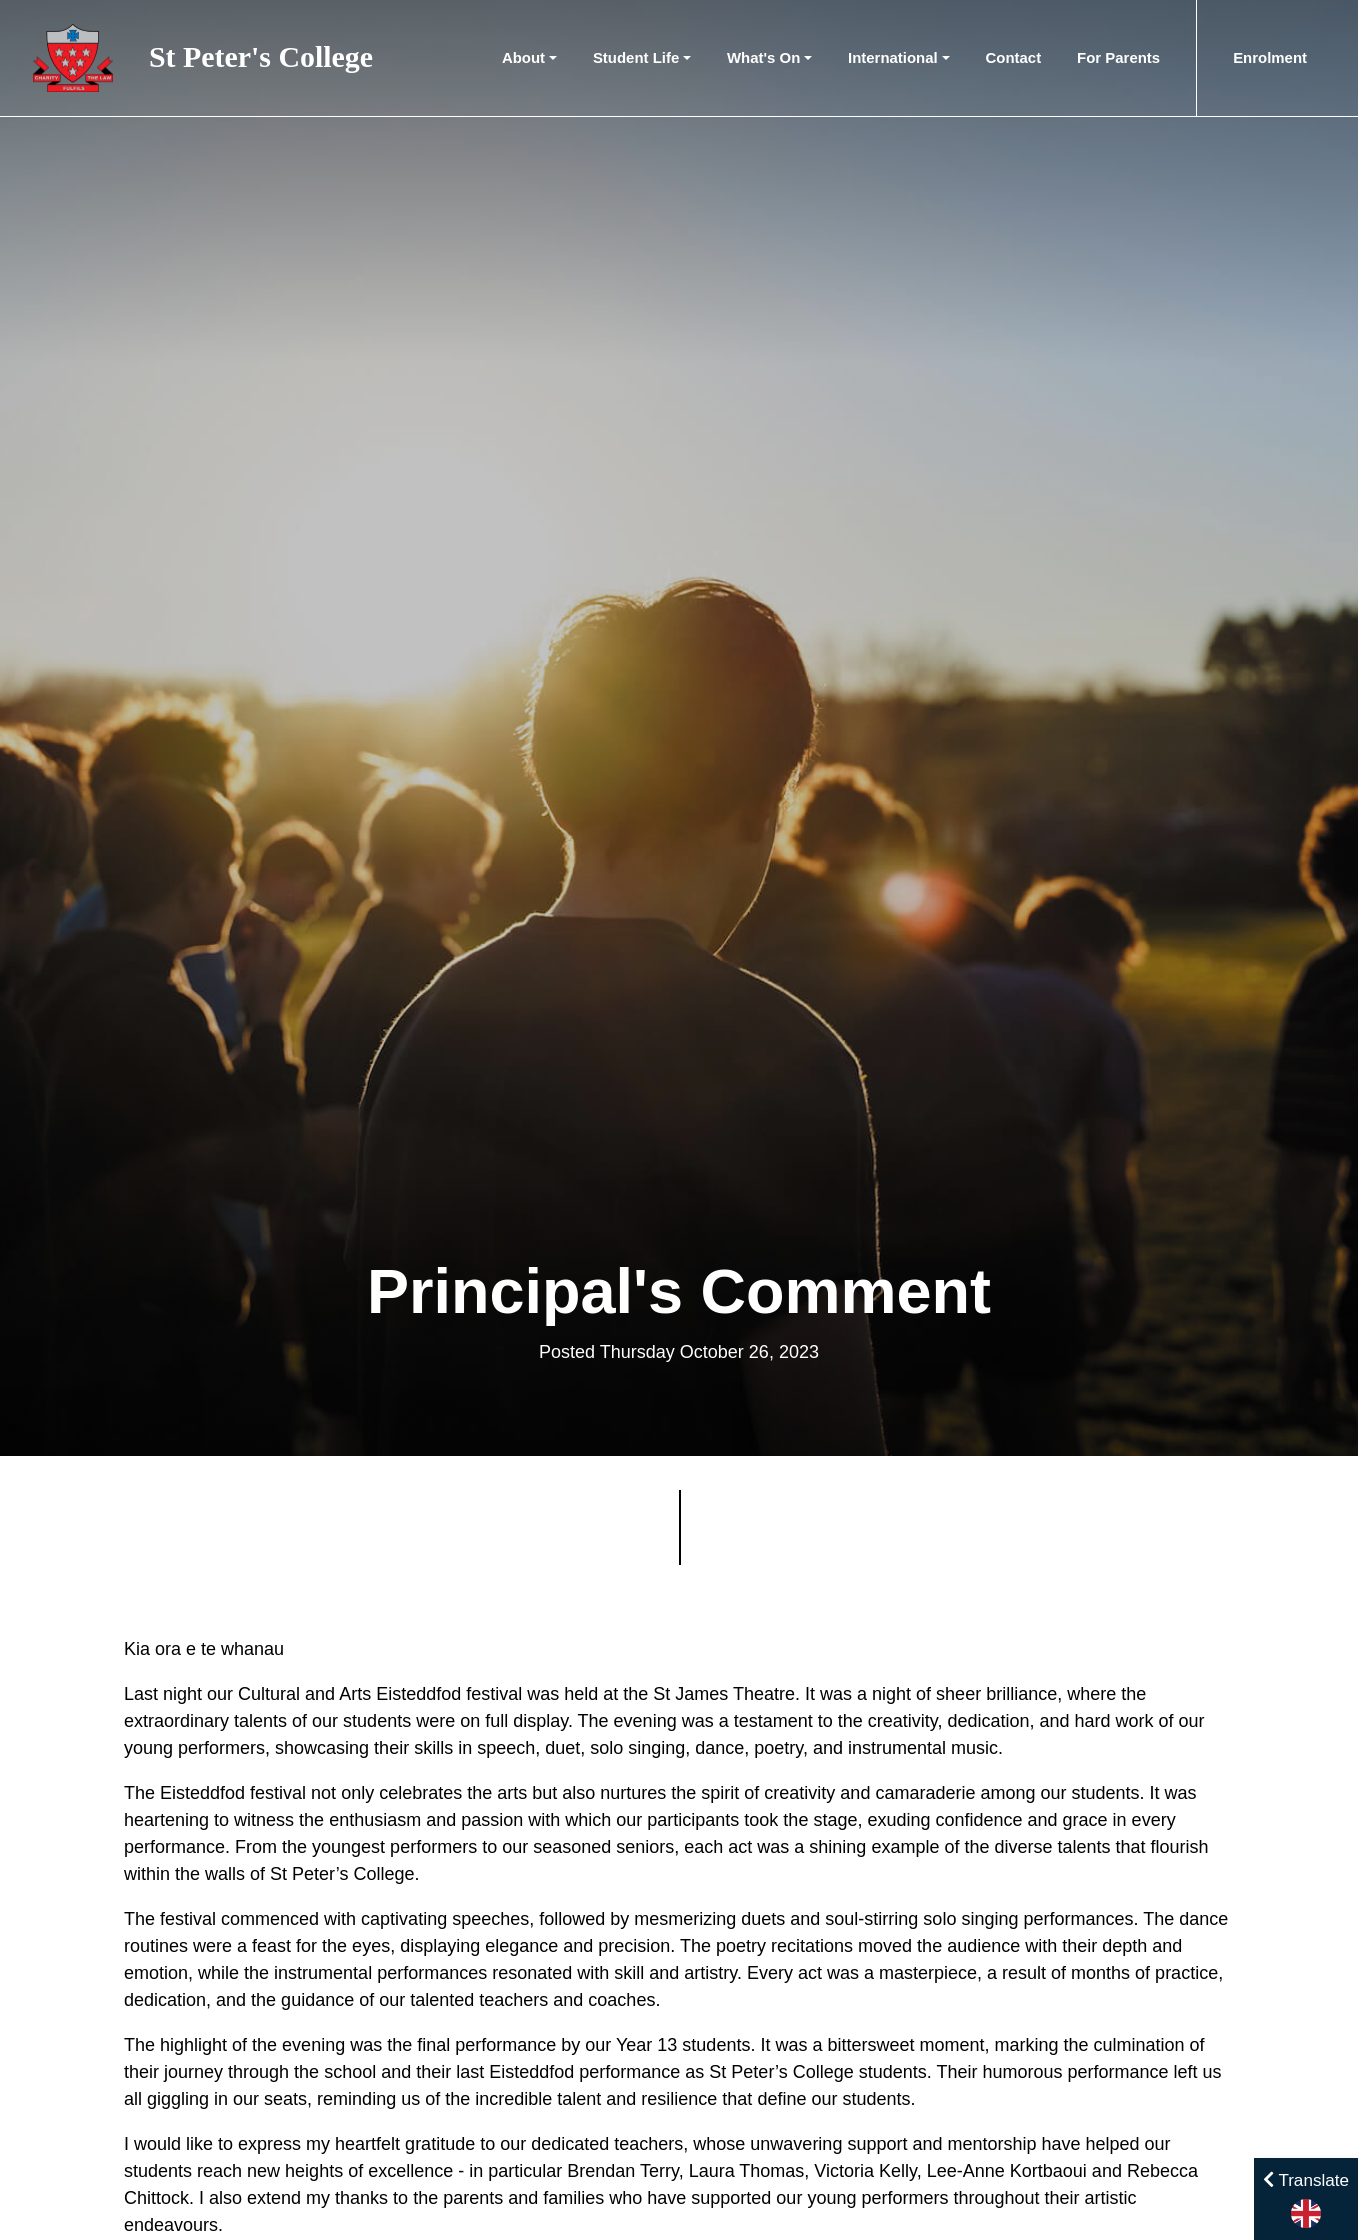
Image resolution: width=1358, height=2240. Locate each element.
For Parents (1118, 57)
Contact (1014, 57)
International (893, 57)
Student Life (636, 57)
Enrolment (1270, 57)
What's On (763, 57)
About (523, 57)
